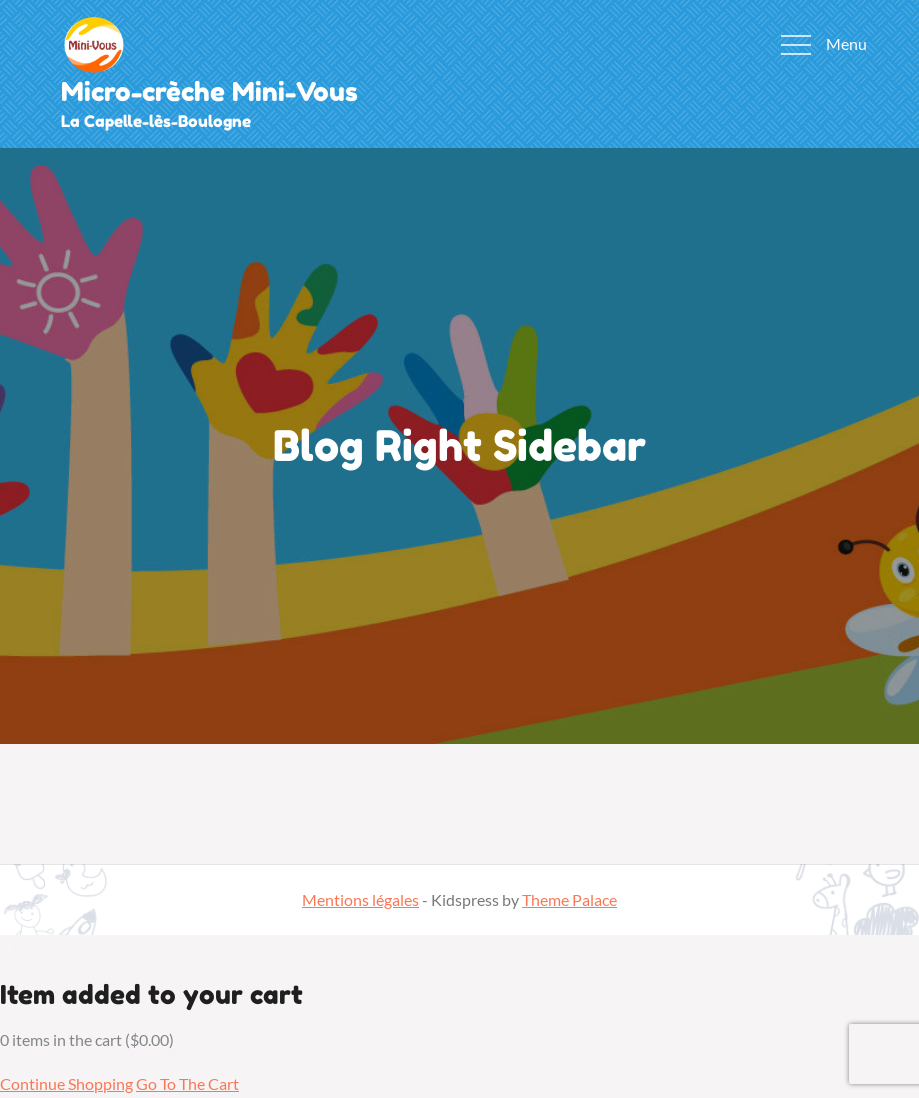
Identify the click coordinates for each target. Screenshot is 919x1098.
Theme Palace (569, 899)
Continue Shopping (66, 1083)
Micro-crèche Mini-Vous (209, 91)
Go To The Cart (187, 1083)
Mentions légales (360, 899)
